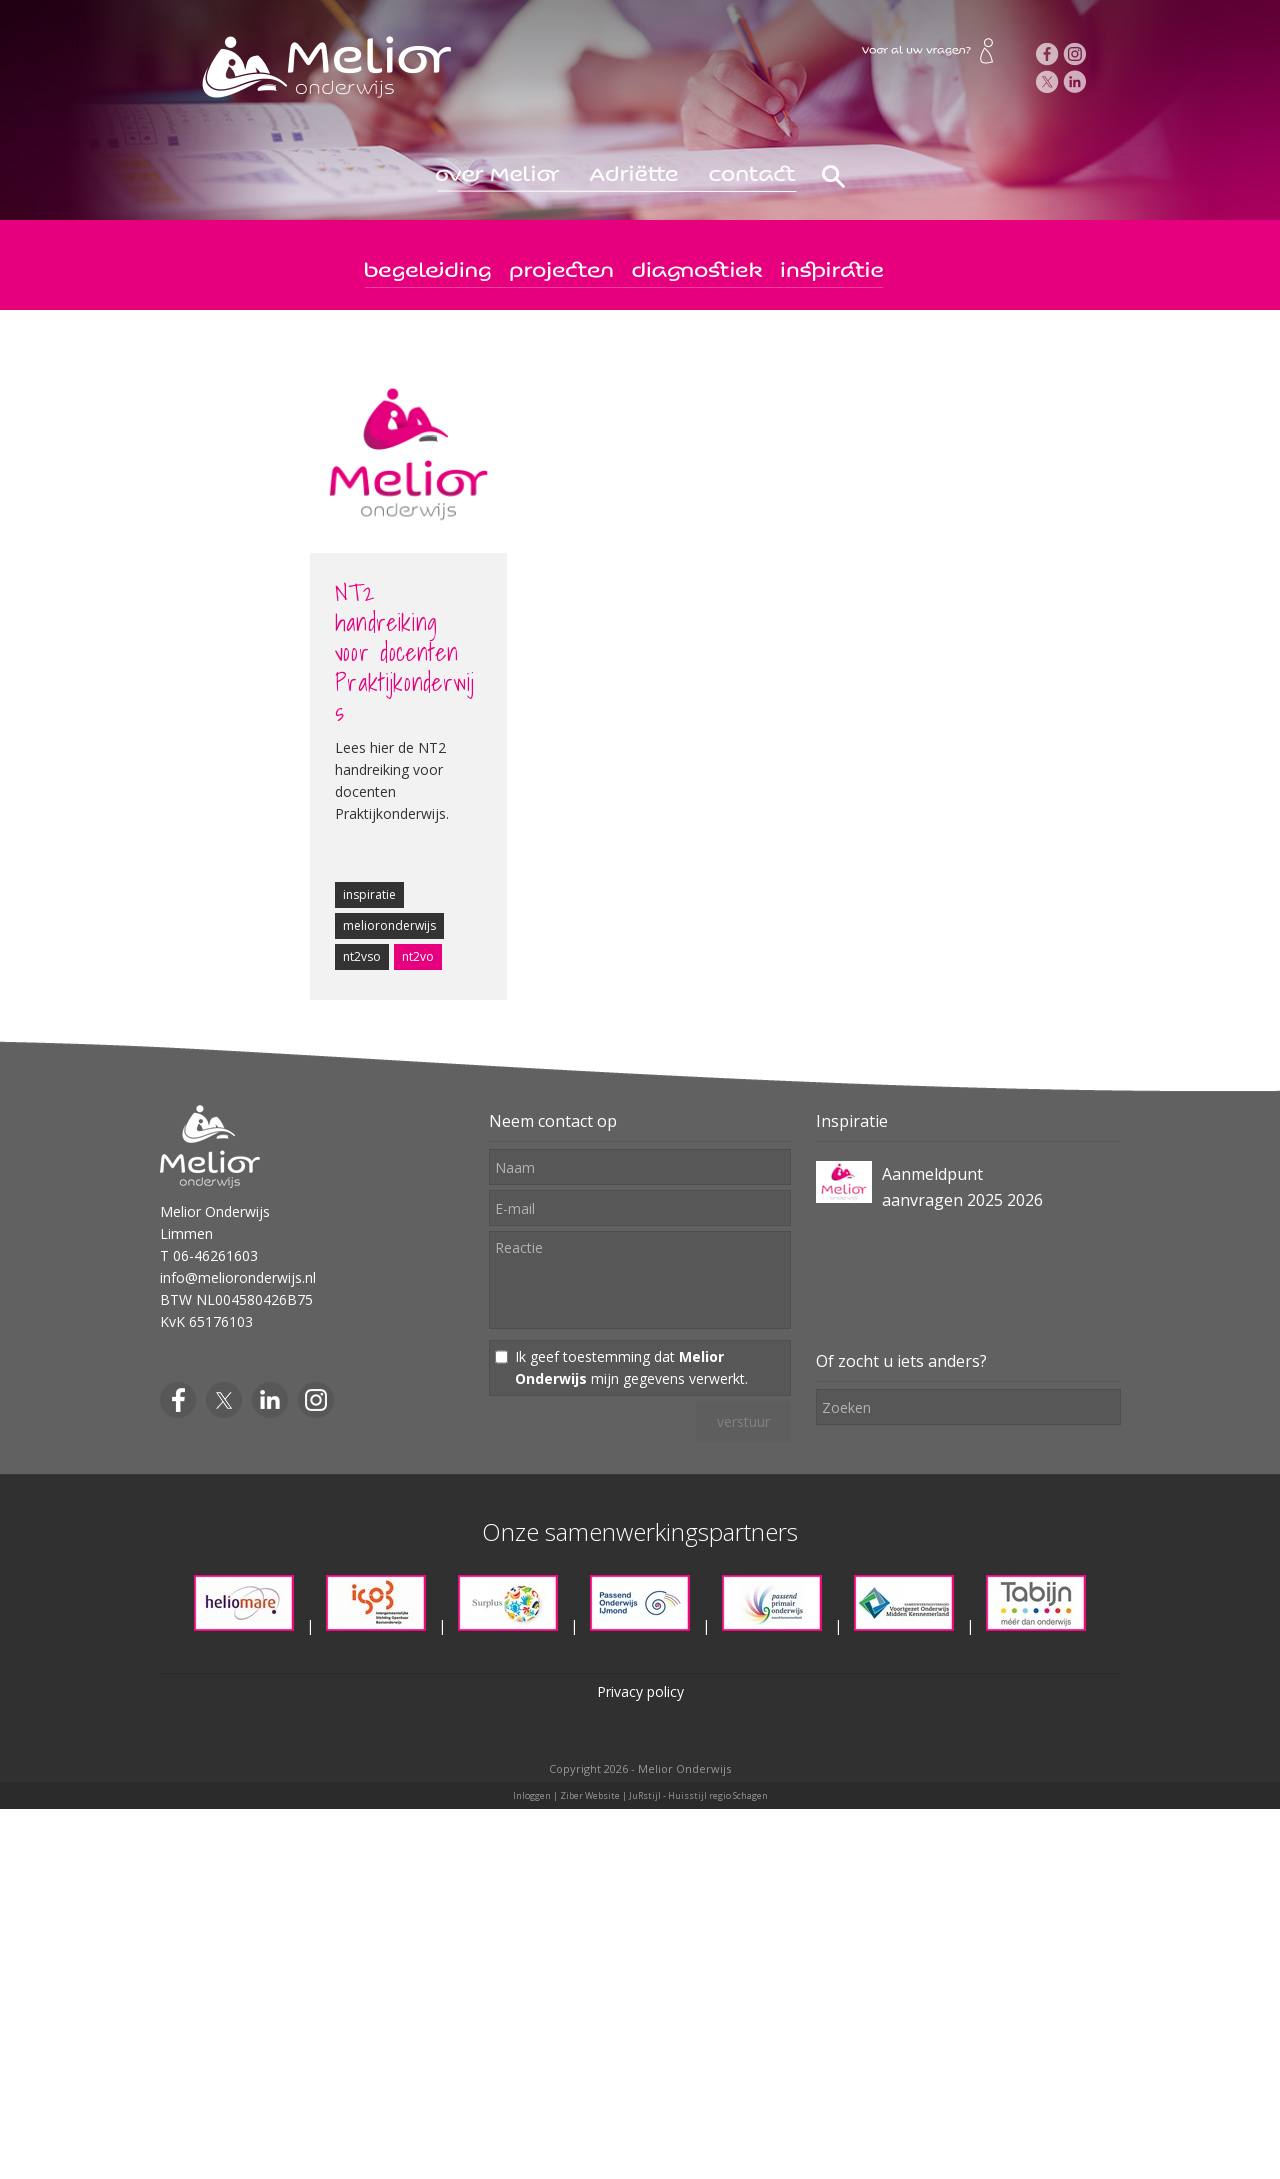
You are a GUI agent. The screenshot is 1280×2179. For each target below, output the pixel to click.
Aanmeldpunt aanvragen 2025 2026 (962, 1187)
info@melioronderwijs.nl (238, 1277)
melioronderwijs (389, 925)
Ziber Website (590, 1795)
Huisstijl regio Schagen (718, 1795)
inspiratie (369, 894)
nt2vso (362, 956)
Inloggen (532, 1795)
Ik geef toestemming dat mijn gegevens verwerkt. (631, 1367)
